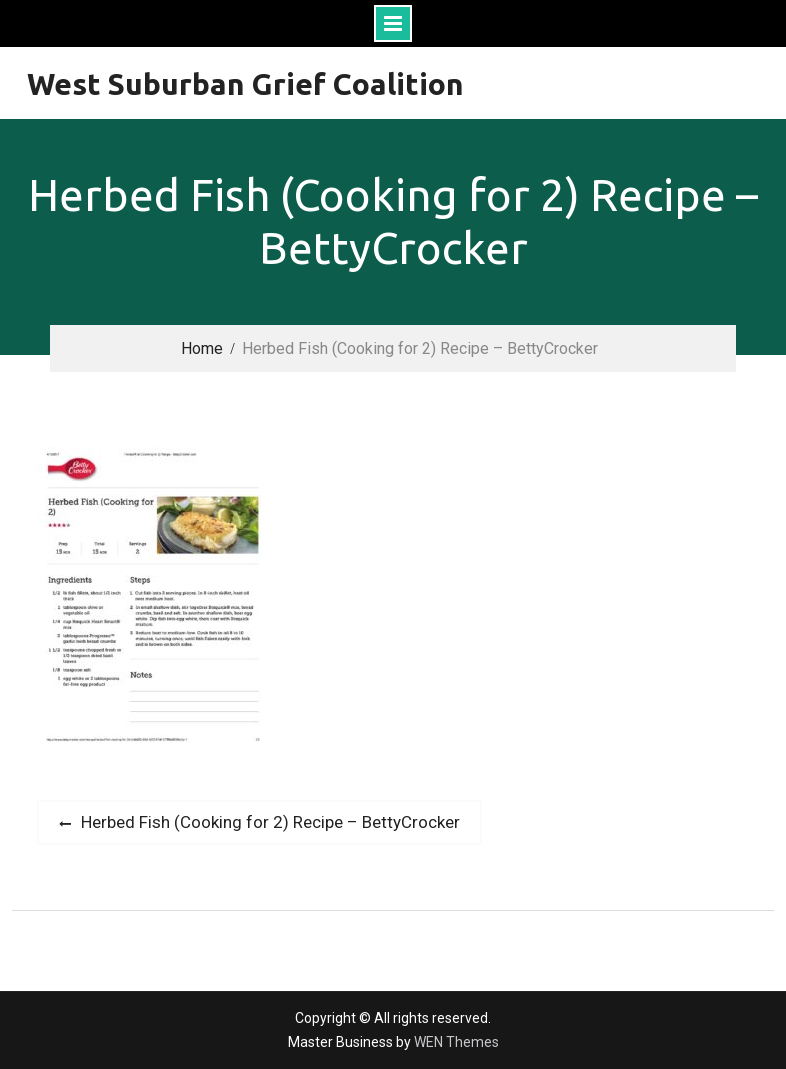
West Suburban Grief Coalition (245, 84)
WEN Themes (456, 1042)
